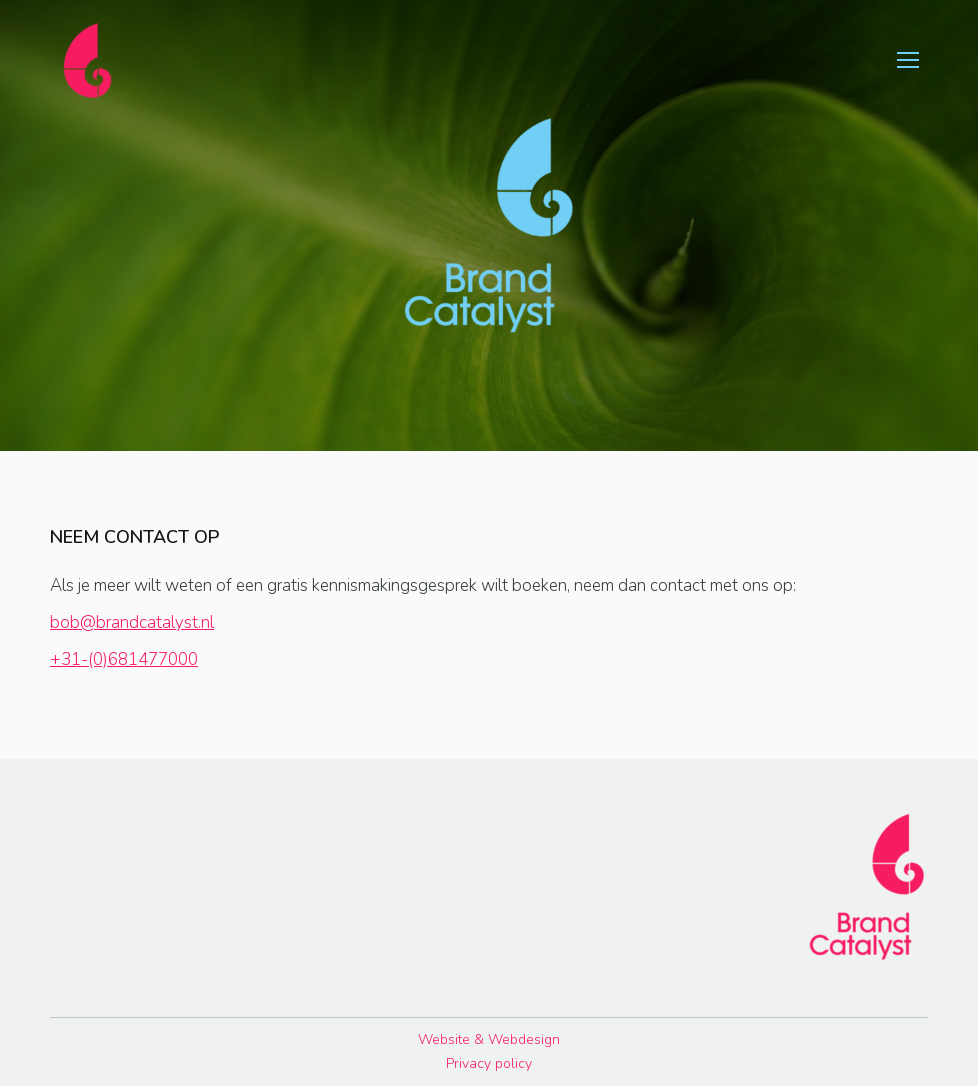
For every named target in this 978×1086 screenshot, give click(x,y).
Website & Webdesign (489, 1039)
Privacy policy (489, 1063)
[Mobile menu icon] (908, 60)
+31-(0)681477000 (124, 659)
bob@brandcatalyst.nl (132, 622)
